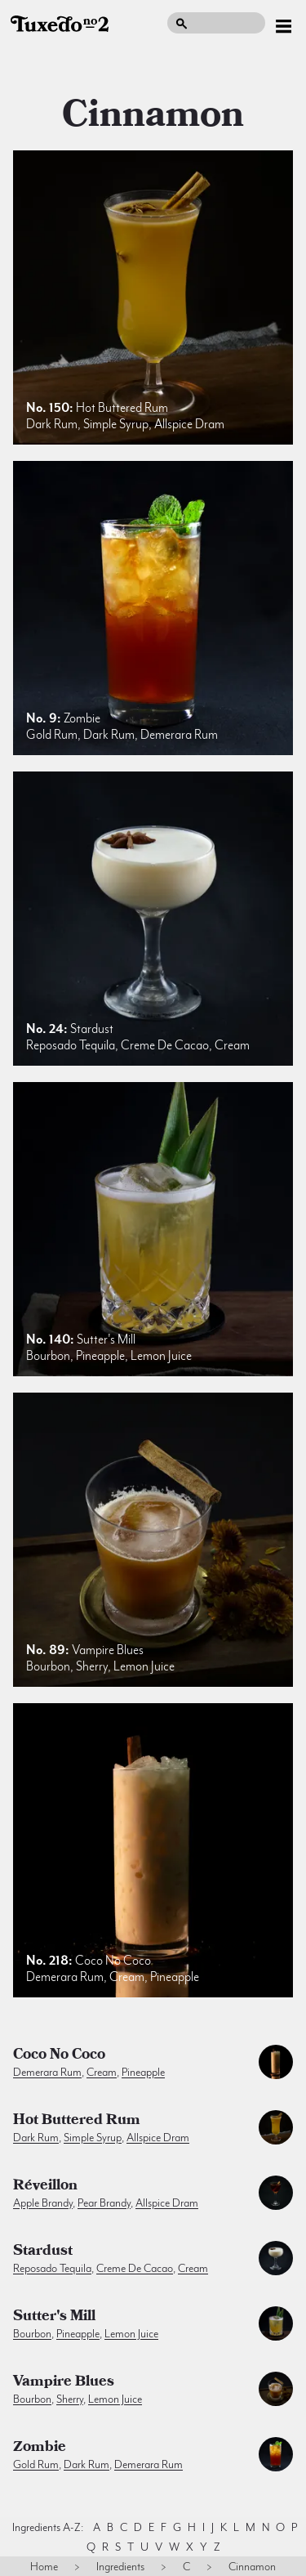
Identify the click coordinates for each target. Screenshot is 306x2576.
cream (101, 2071)
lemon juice (131, 2333)
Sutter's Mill (54, 2318)
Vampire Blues (63, 2383)
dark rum (36, 2137)
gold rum (36, 2464)
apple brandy (43, 2202)
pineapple (143, 2071)
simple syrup (93, 2137)
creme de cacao (134, 2267)
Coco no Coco (59, 2056)
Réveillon (45, 2187)
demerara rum (47, 2071)
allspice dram (157, 2137)
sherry (69, 2398)
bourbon (32, 2333)
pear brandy (104, 2202)
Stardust (43, 2252)
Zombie (39, 2448)
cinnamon (153, 114)
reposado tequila (52, 2267)
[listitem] (153, 297)
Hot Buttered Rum (76, 2122)
